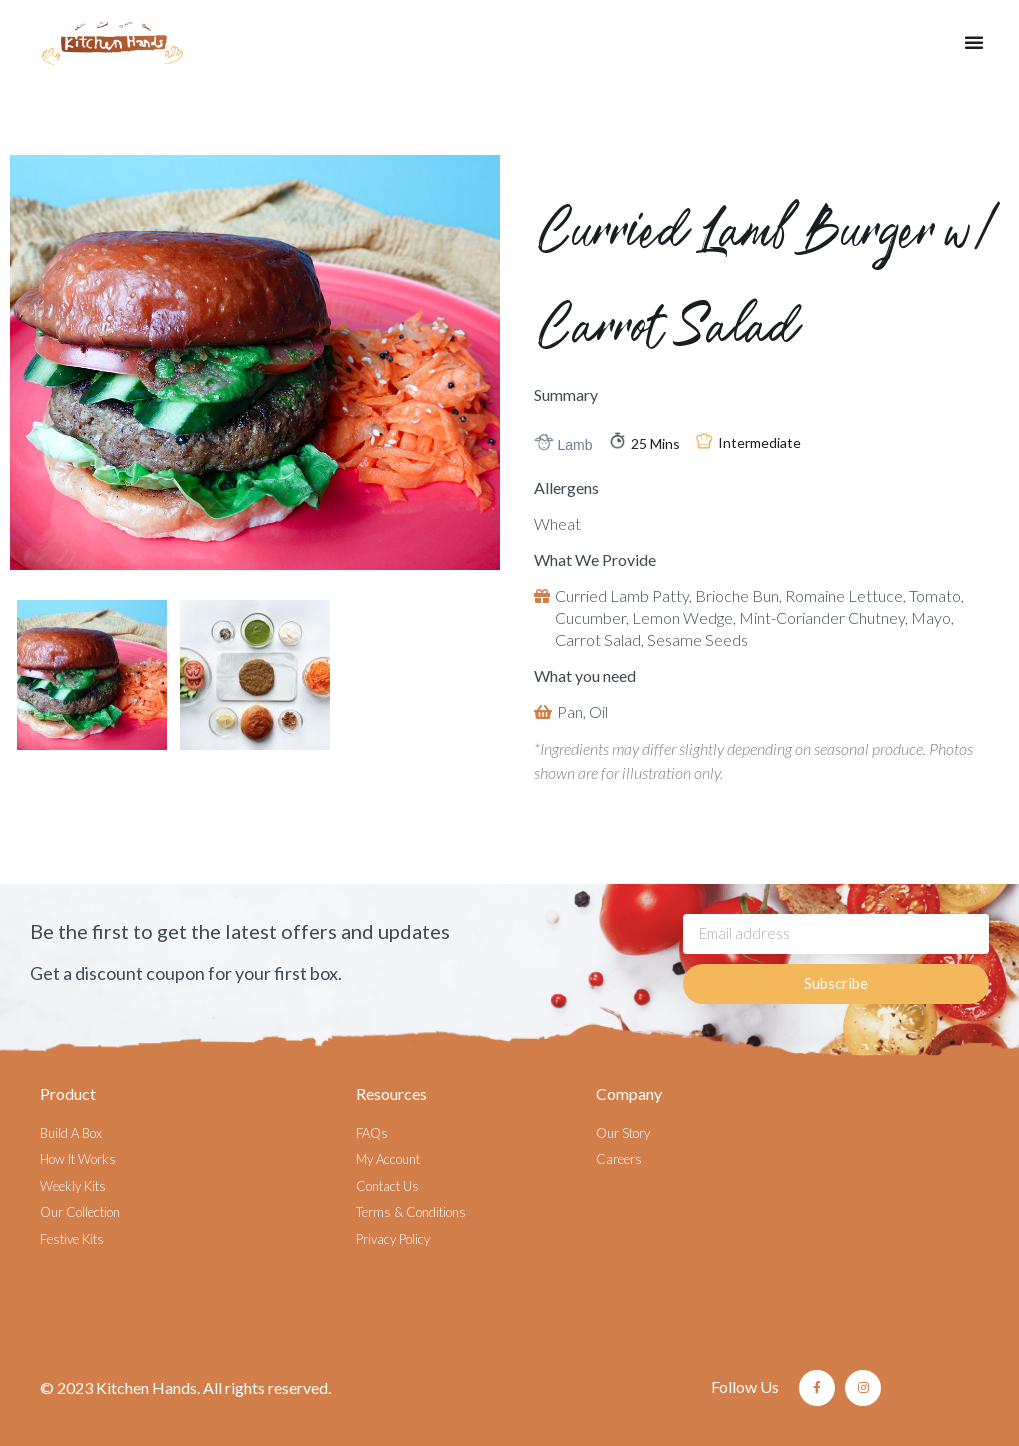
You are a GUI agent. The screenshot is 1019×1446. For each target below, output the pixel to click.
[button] (974, 42)
